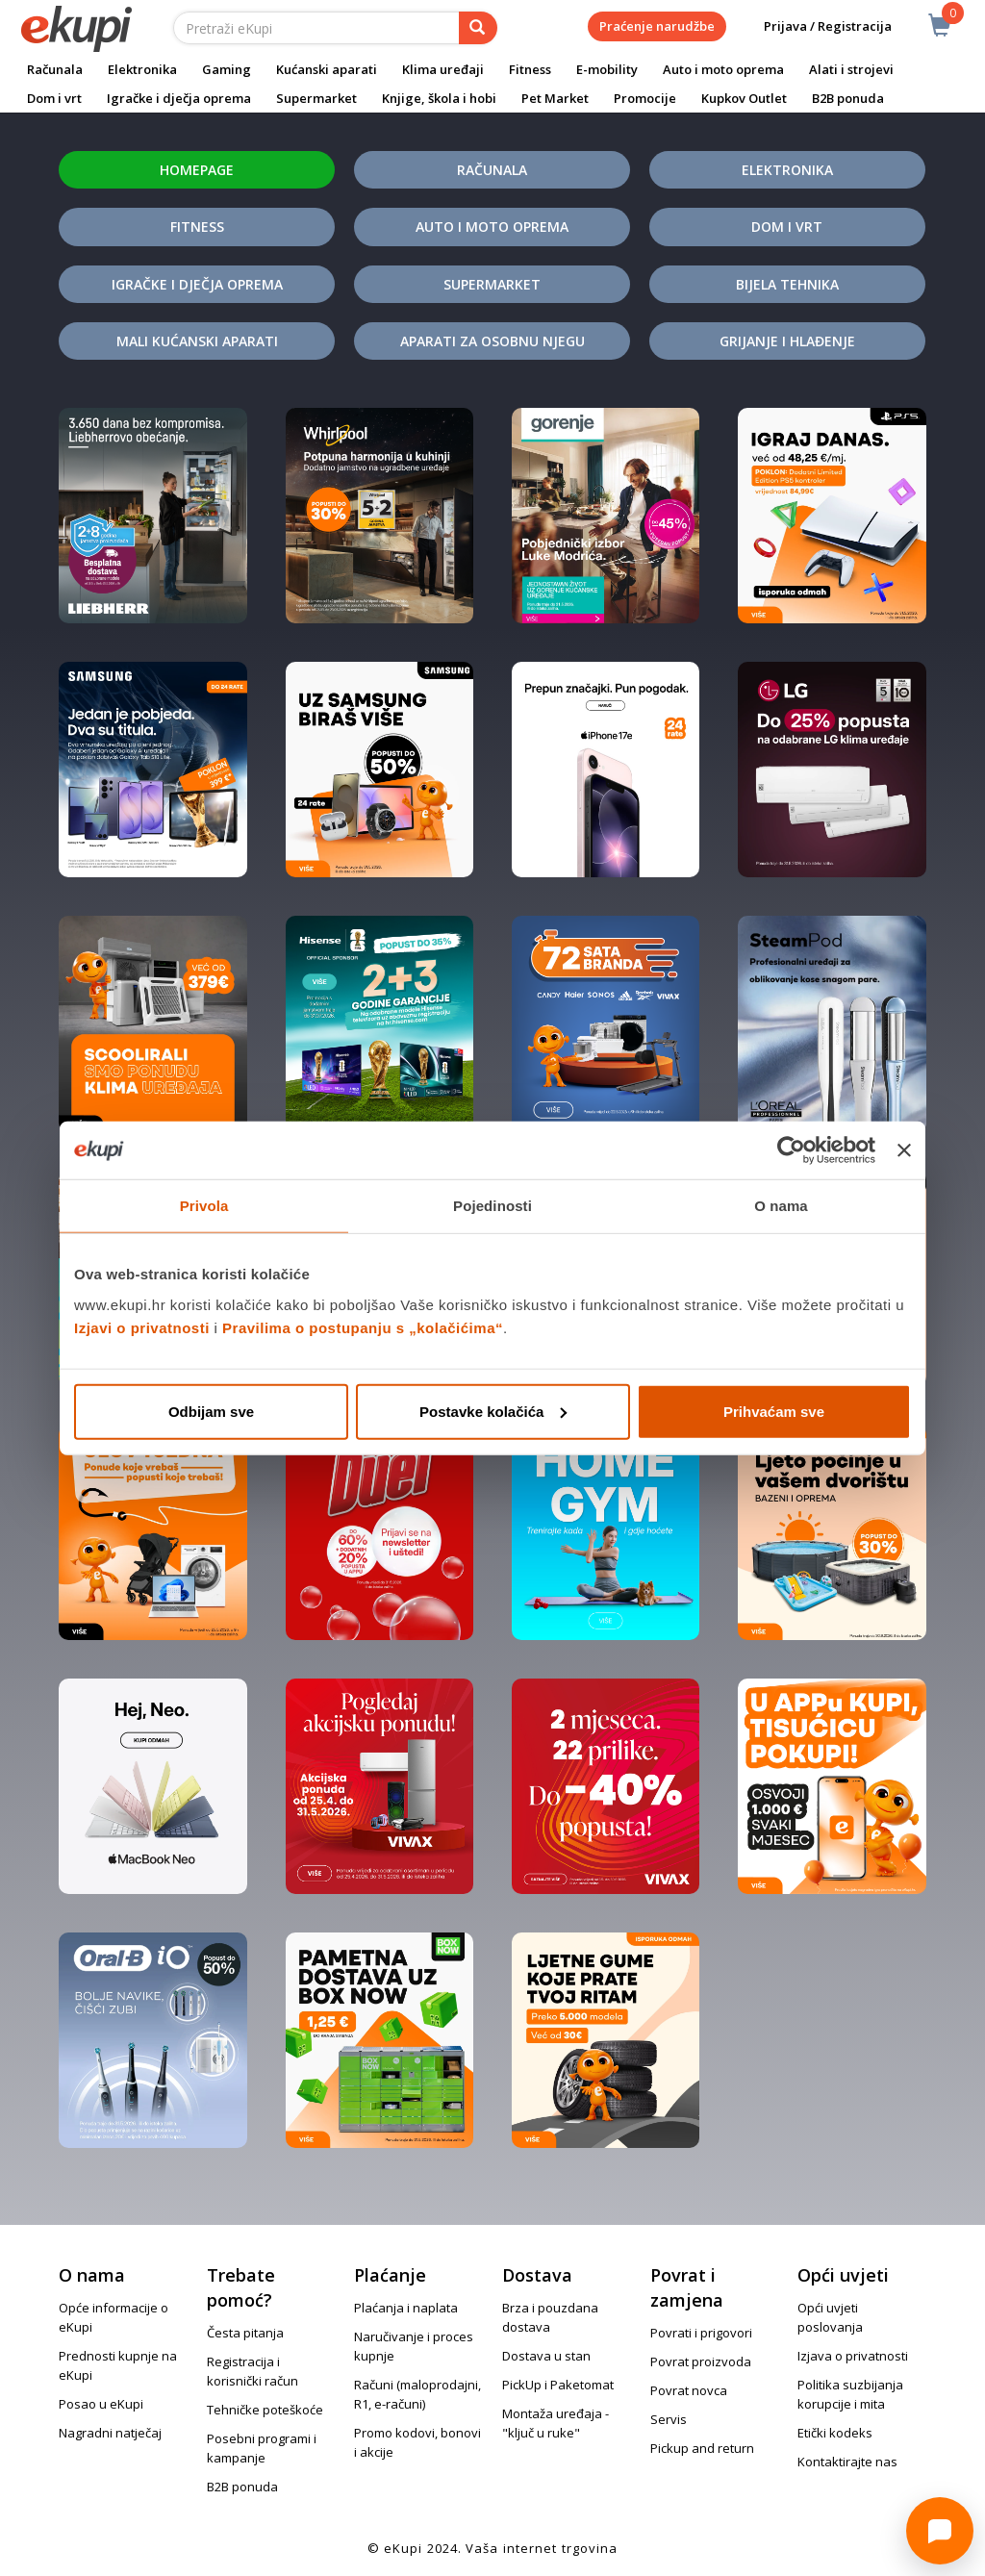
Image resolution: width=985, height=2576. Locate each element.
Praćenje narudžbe (657, 26)
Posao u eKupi (101, 2403)
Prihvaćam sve (773, 1410)
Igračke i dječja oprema (179, 98)
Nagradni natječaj (110, 2432)
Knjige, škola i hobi (439, 98)
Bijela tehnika (787, 284)
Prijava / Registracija (814, 26)
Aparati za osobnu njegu (492, 341)
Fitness (530, 69)
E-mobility (607, 69)
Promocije (645, 98)
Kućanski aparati (326, 69)
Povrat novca (688, 2390)
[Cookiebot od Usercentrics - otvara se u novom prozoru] (791, 1150)
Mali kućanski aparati (197, 341)
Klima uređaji (443, 69)
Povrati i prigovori (701, 2332)
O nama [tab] (781, 1206)
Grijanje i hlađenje (787, 341)
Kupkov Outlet (744, 98)
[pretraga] (478, 28)
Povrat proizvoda (700, 2361)
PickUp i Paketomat (558, 2384)
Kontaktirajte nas (847, 2461)
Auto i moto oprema (723, 69)
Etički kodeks (834, 2432)
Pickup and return (702, 2448)
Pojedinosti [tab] (492, 1206)
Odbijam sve (211, 1410)
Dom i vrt (54, 98)
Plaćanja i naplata (406, 2307)
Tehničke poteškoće (265, 2409)
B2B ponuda (848, 98)
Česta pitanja (245, 2332)
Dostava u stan (546, 2355)
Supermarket (316, 98)
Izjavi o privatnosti (142, 1327)
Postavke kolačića (493, 1410)
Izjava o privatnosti (852, 2355)
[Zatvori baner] (904, 1150)
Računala (55, 69)
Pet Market (555, 98)
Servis (668, 2419)
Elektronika (142, 69)
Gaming (226, 69)
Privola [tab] (204, 1206)
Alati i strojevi (851, 69)
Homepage (197, 170)
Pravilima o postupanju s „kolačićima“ (362, 1327)
